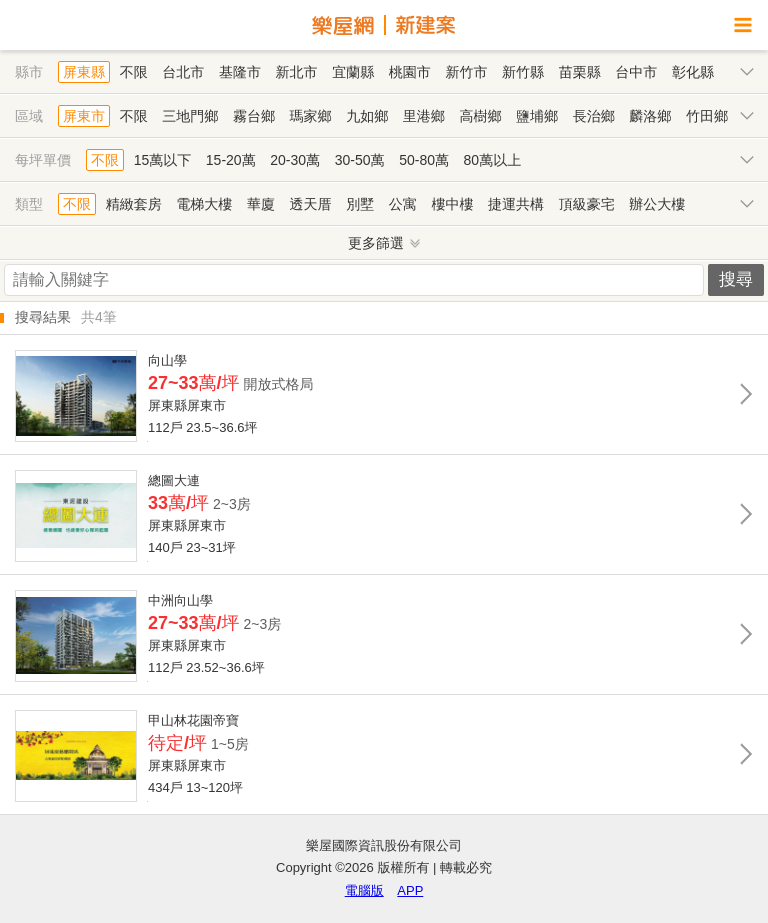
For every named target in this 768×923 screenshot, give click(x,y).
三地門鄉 (190, 116)
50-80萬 (424, 160)
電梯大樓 (204, 204)
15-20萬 (231, 160)
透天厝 (311, 204)
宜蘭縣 (353, 72)
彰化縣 (693, 72)
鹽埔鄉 (537, 116)
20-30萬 (295, 160)
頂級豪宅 (587, 204)
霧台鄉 (254, 116)
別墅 (360, 204)
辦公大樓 (657, 204)
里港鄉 (424, 116)
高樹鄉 (480, 116)
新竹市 (466, 72)
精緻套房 (134, 204)
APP (410, 890)
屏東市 (84, 116)
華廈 (261, 204)
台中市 (636, 72)
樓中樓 (452, 204)
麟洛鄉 (650, 116)
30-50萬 (360, 160)
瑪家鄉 (311, 116)
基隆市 (240, 72)
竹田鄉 (707, 116)
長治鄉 (594, 116)
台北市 (183, 72)
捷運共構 (516, 204)
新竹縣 (523, 72)
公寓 (403, 204)
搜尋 (736, 279)
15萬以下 (163, 160)
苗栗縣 (580, 72)
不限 (134, 72)
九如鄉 (367, 116)
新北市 (297, 72)
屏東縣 (84, 72)
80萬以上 (493, 160)
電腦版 (364, 890)
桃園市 (410, 72)
